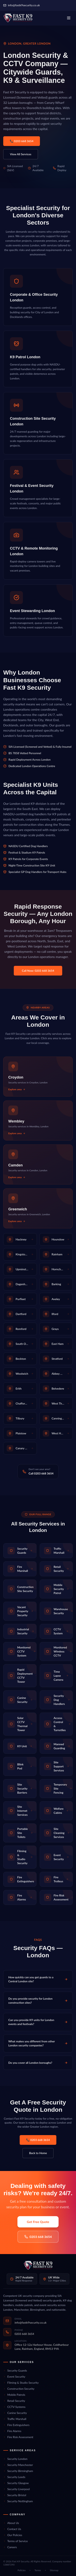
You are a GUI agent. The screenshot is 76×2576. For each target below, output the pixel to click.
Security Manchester (18, 2465)
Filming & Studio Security (21, 2382)
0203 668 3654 (38, 2237)
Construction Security (18, 2388)
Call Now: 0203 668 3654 (38, 970)
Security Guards (15, 2370)
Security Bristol (14, 2495)
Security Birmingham (18, 2471)
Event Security (14, 2376)
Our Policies (12, 2535)
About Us (11, 2523)
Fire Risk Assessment (18, 2437)
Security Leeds (14, 2477)
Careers (10, 2547)
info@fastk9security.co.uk (21, 5)
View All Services (20, 154)
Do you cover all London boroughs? (38, 2062)
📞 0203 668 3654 (21, 141)
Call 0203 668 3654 (41, 1473)
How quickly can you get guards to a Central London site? (38, 1979)
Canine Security (15, 2413)
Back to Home (38, 2153)
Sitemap (54, 2570)
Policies (22, 2570)
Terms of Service (15, 2541)
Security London (15, 2458)
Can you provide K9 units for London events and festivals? (38, 2022)
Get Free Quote (38, 2222)
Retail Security (14, 2400)
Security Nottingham (18, 2501)
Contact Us (12, 2529)
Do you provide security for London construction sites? (38, 2000)
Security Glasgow (16, 2483)
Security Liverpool (16, 2489)
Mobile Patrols (14, 2394)
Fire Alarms (12, 2431)
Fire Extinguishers (16, 2425)
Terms (37, 2570)
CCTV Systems (14, 2406)
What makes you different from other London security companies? (38, 2043)
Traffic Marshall (14, 2419)
